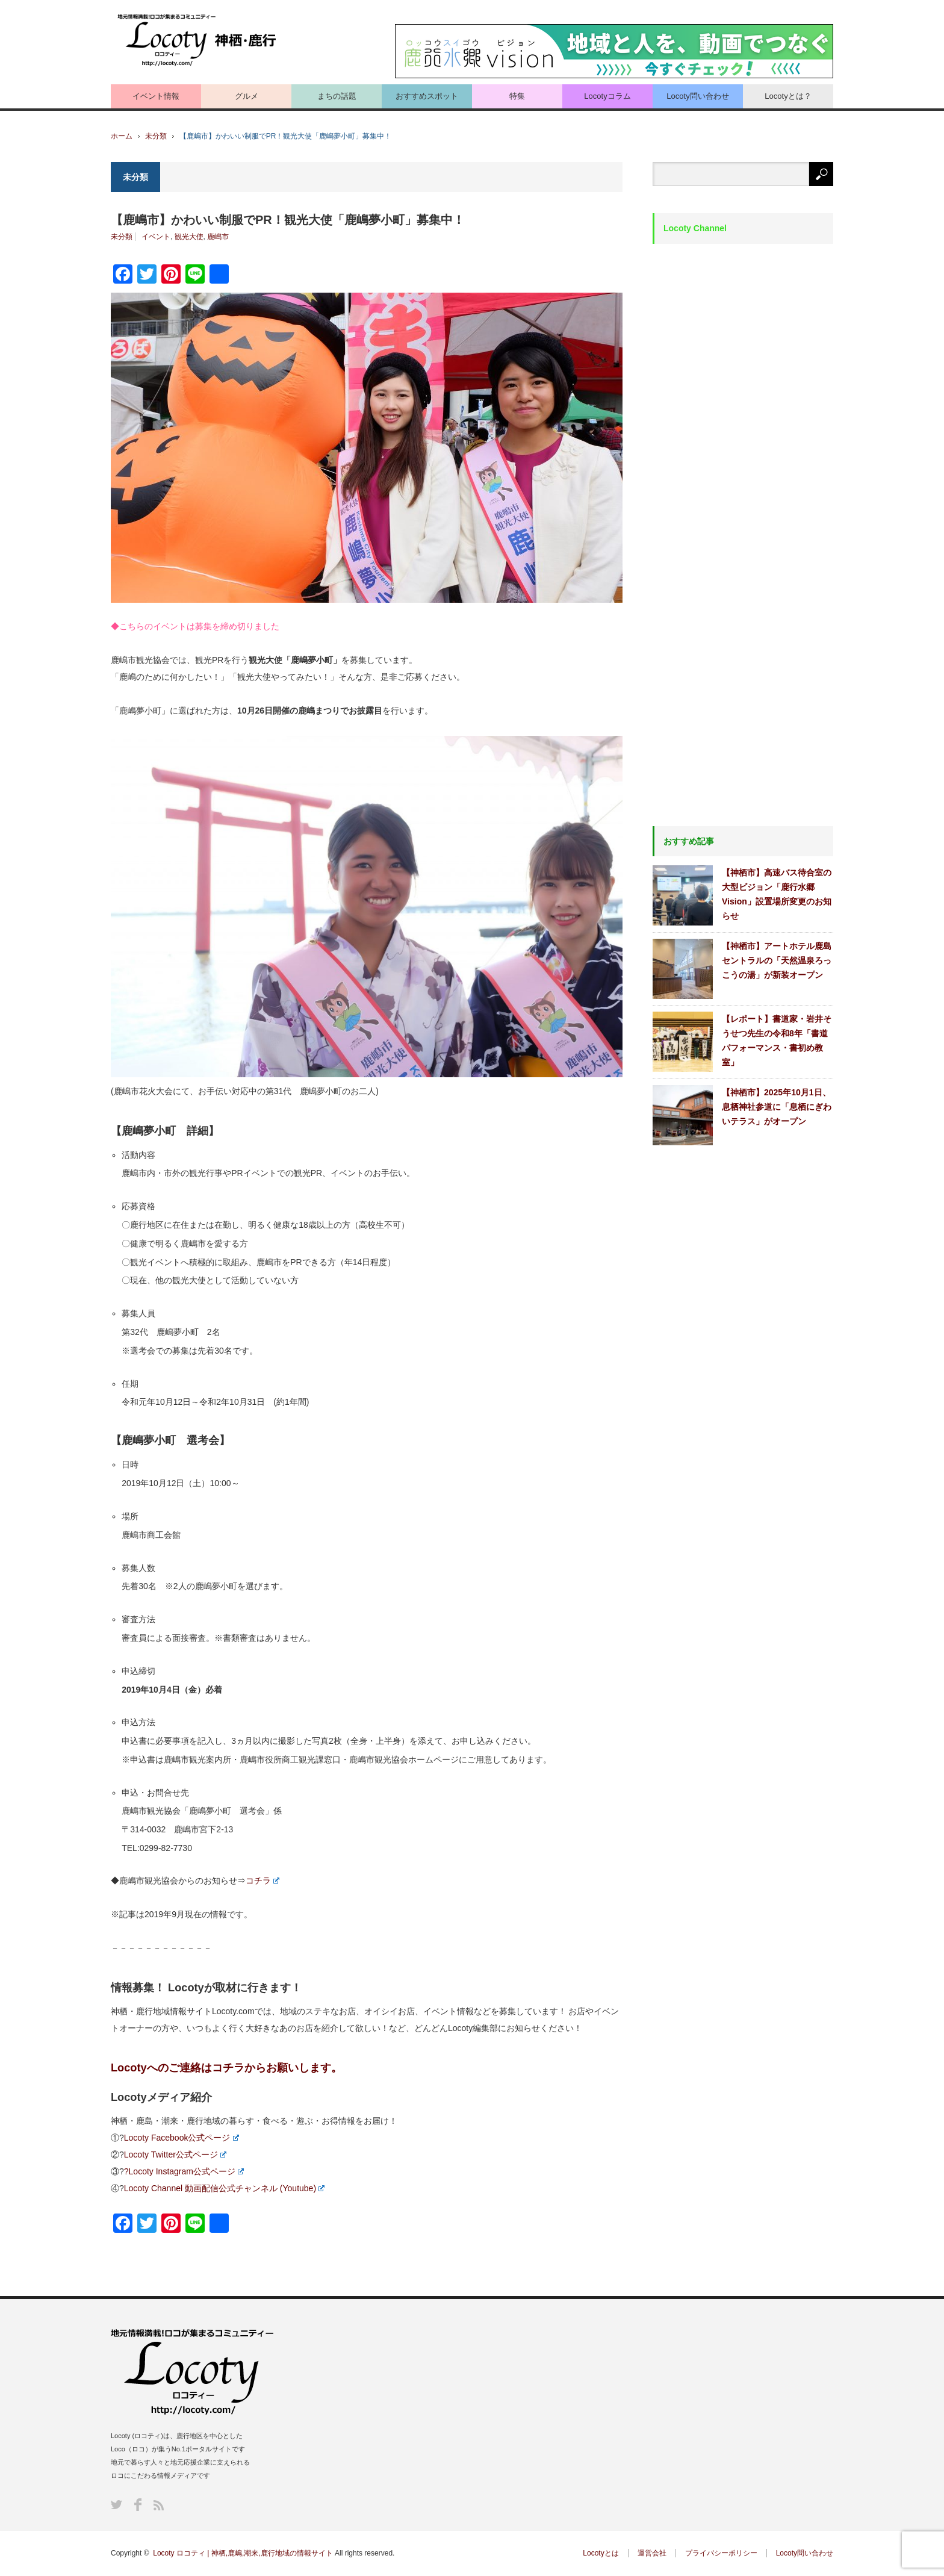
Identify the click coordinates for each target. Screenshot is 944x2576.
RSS (159, 2505)
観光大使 (189, 236)
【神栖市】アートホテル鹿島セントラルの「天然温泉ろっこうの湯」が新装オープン (776, 960)
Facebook (137, 2504)
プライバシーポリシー (721, 2553)
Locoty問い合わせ (697, 96)
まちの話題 (336, 96)
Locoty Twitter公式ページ (175, 2154)
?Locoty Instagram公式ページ (184, 2171)
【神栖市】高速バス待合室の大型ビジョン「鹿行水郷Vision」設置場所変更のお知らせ (776, 894)
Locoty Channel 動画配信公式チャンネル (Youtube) (224, 2188)
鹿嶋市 (218, 236)
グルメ (246, 96)
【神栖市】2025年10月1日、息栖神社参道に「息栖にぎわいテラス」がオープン (776, 1106)
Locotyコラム (607, 96)
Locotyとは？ (788, 96)
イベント (155, 236)
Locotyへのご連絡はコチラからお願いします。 (226, 2068)
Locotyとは (600, 2553)
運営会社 (652, 2553)
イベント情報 (155, 96)
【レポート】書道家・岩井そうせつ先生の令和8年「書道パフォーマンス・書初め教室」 (776, 1040)
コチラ (262, 1880)
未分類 (156, 136)
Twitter (116, 2504)
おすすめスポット (427, 96)
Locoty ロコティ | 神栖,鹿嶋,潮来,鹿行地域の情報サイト (242, 2553)
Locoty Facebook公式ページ (181, 2137)
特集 (517, 96)
